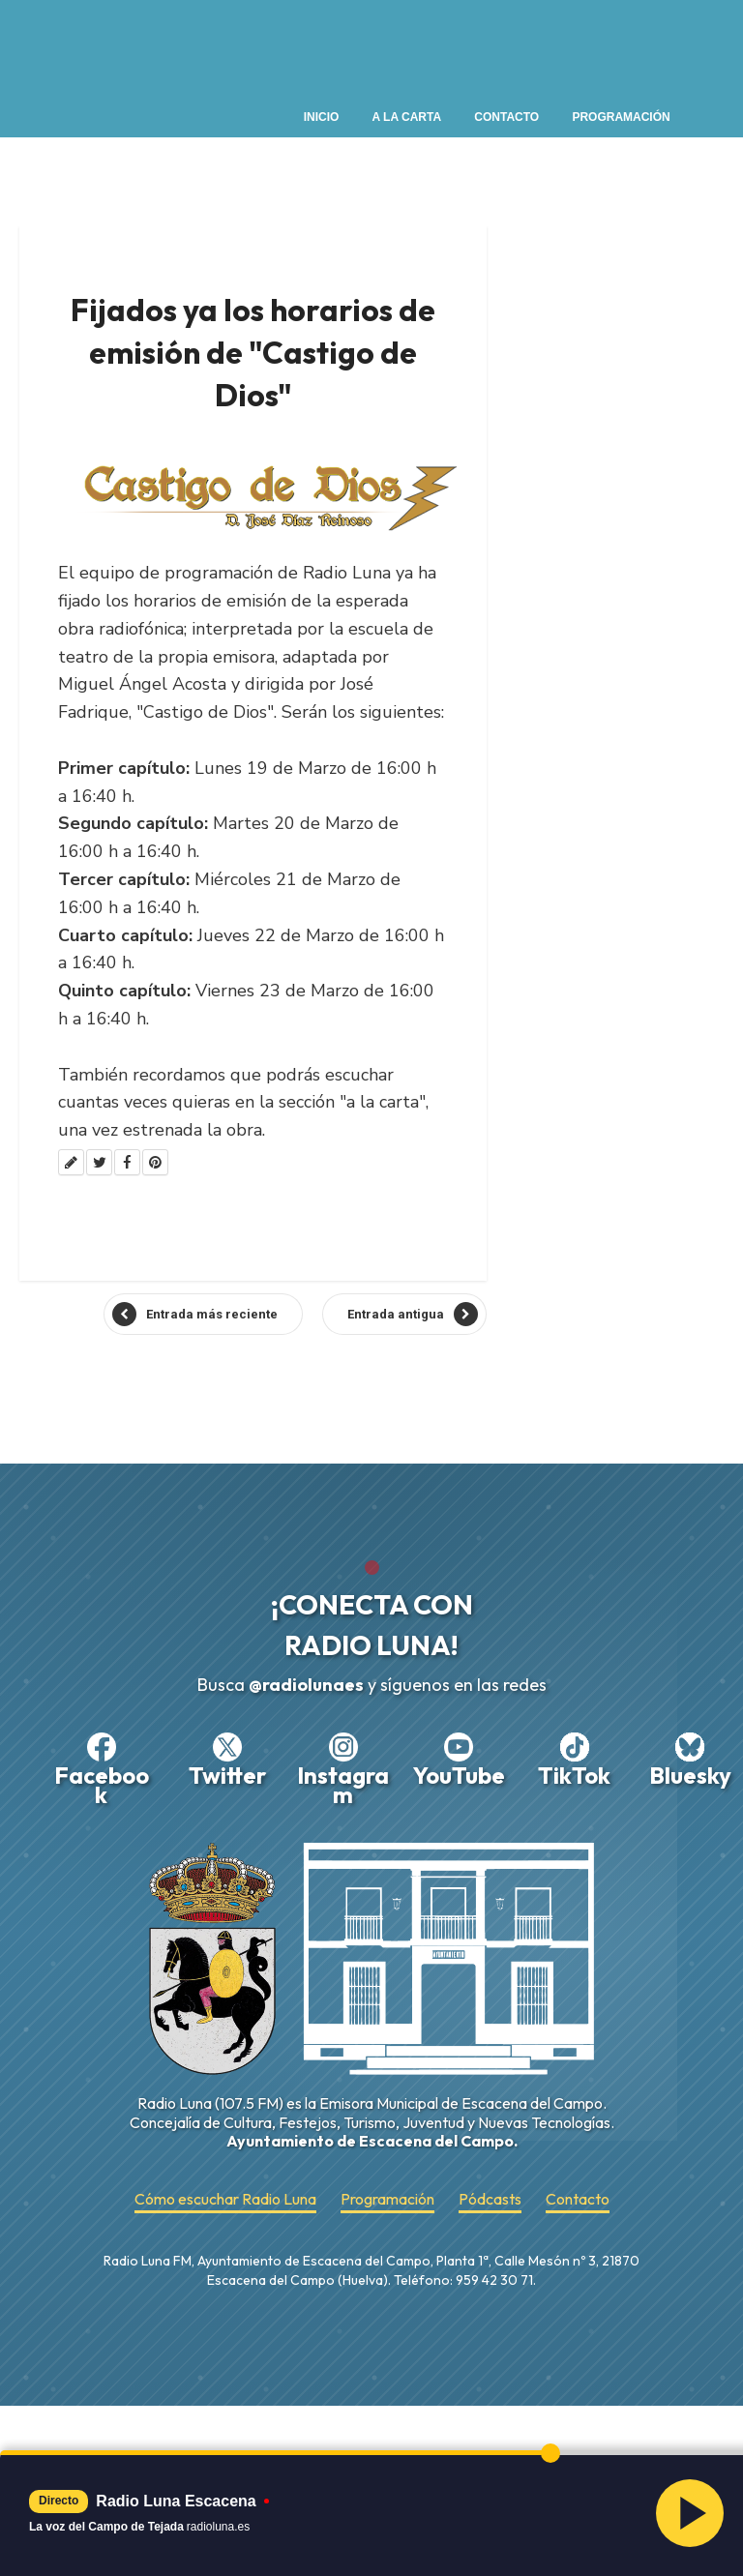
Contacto (506, 117)
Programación (620, 117)
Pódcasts (490, 2199)
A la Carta (407, 117)
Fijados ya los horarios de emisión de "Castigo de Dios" (253, 352)
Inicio (322, 117)
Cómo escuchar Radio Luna (225, 2199)
